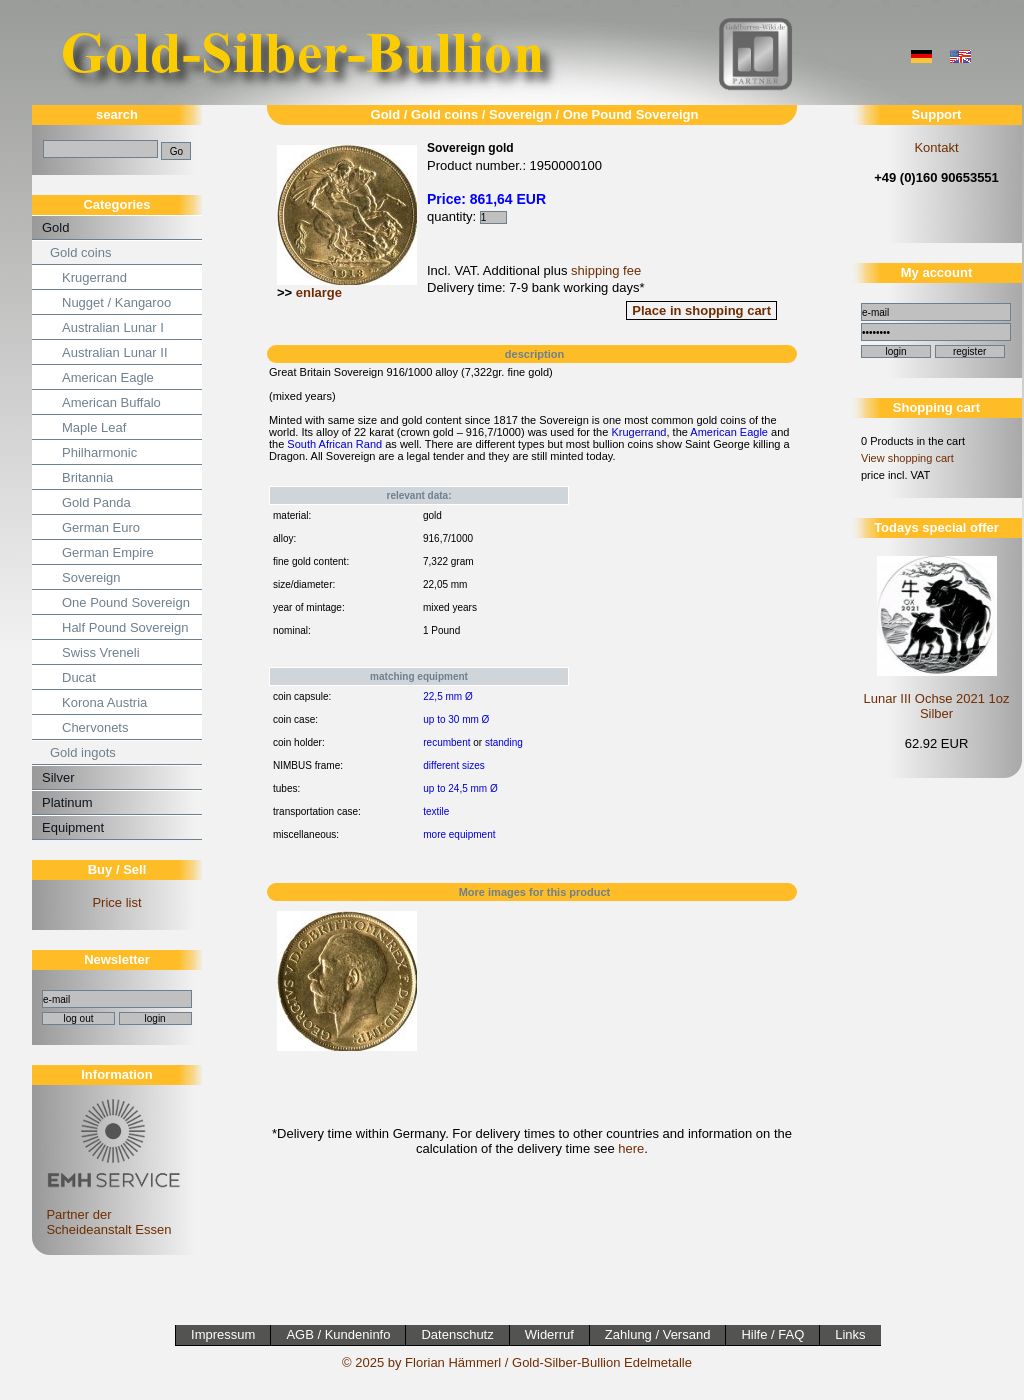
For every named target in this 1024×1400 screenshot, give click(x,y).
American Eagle (108, 377)
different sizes (454, 765)
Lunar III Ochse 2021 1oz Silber (937, 706)
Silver (58, 777)
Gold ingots (83, 752)
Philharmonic (99, 452)
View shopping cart (907, 458)
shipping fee (606, 270)
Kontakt (936, 147)
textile (436, 811)
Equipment (73, 827)
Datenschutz (457, 1334)
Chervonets (95, 727)
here (631, 1148)
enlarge (319, 292)
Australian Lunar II (115, 352)
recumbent (446, 742)
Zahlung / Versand (658, 1334)
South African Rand (334, 444)
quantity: (467, 216)
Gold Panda (96, 502)
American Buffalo (111, 402)
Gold (55, 227)
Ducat (79, 677)
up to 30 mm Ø (456, 719)
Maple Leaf (94, 427)
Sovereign (91, 577)
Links (850, 1334)
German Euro (101, 527)
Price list (116, 902)
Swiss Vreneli (101, 652)
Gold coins (80, 252)
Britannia (87, 477)
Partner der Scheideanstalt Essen (110, 1214)
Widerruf (549, 1334)
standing (504, 742)
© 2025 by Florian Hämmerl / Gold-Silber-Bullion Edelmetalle (517, 1362)
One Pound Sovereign (126, 602)
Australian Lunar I (113, 327)
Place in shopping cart (701, 310)
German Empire (108, 552)
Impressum (223, 1334)
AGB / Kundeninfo (338, 1334)
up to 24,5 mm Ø (460, 788)
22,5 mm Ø (447, 696)
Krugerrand (94, 277)
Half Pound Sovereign (125, 627)
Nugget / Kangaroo (116, 302)
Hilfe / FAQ (772, 1334)
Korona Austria (104, 702)
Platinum (67, 802)
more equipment (459, 834)
